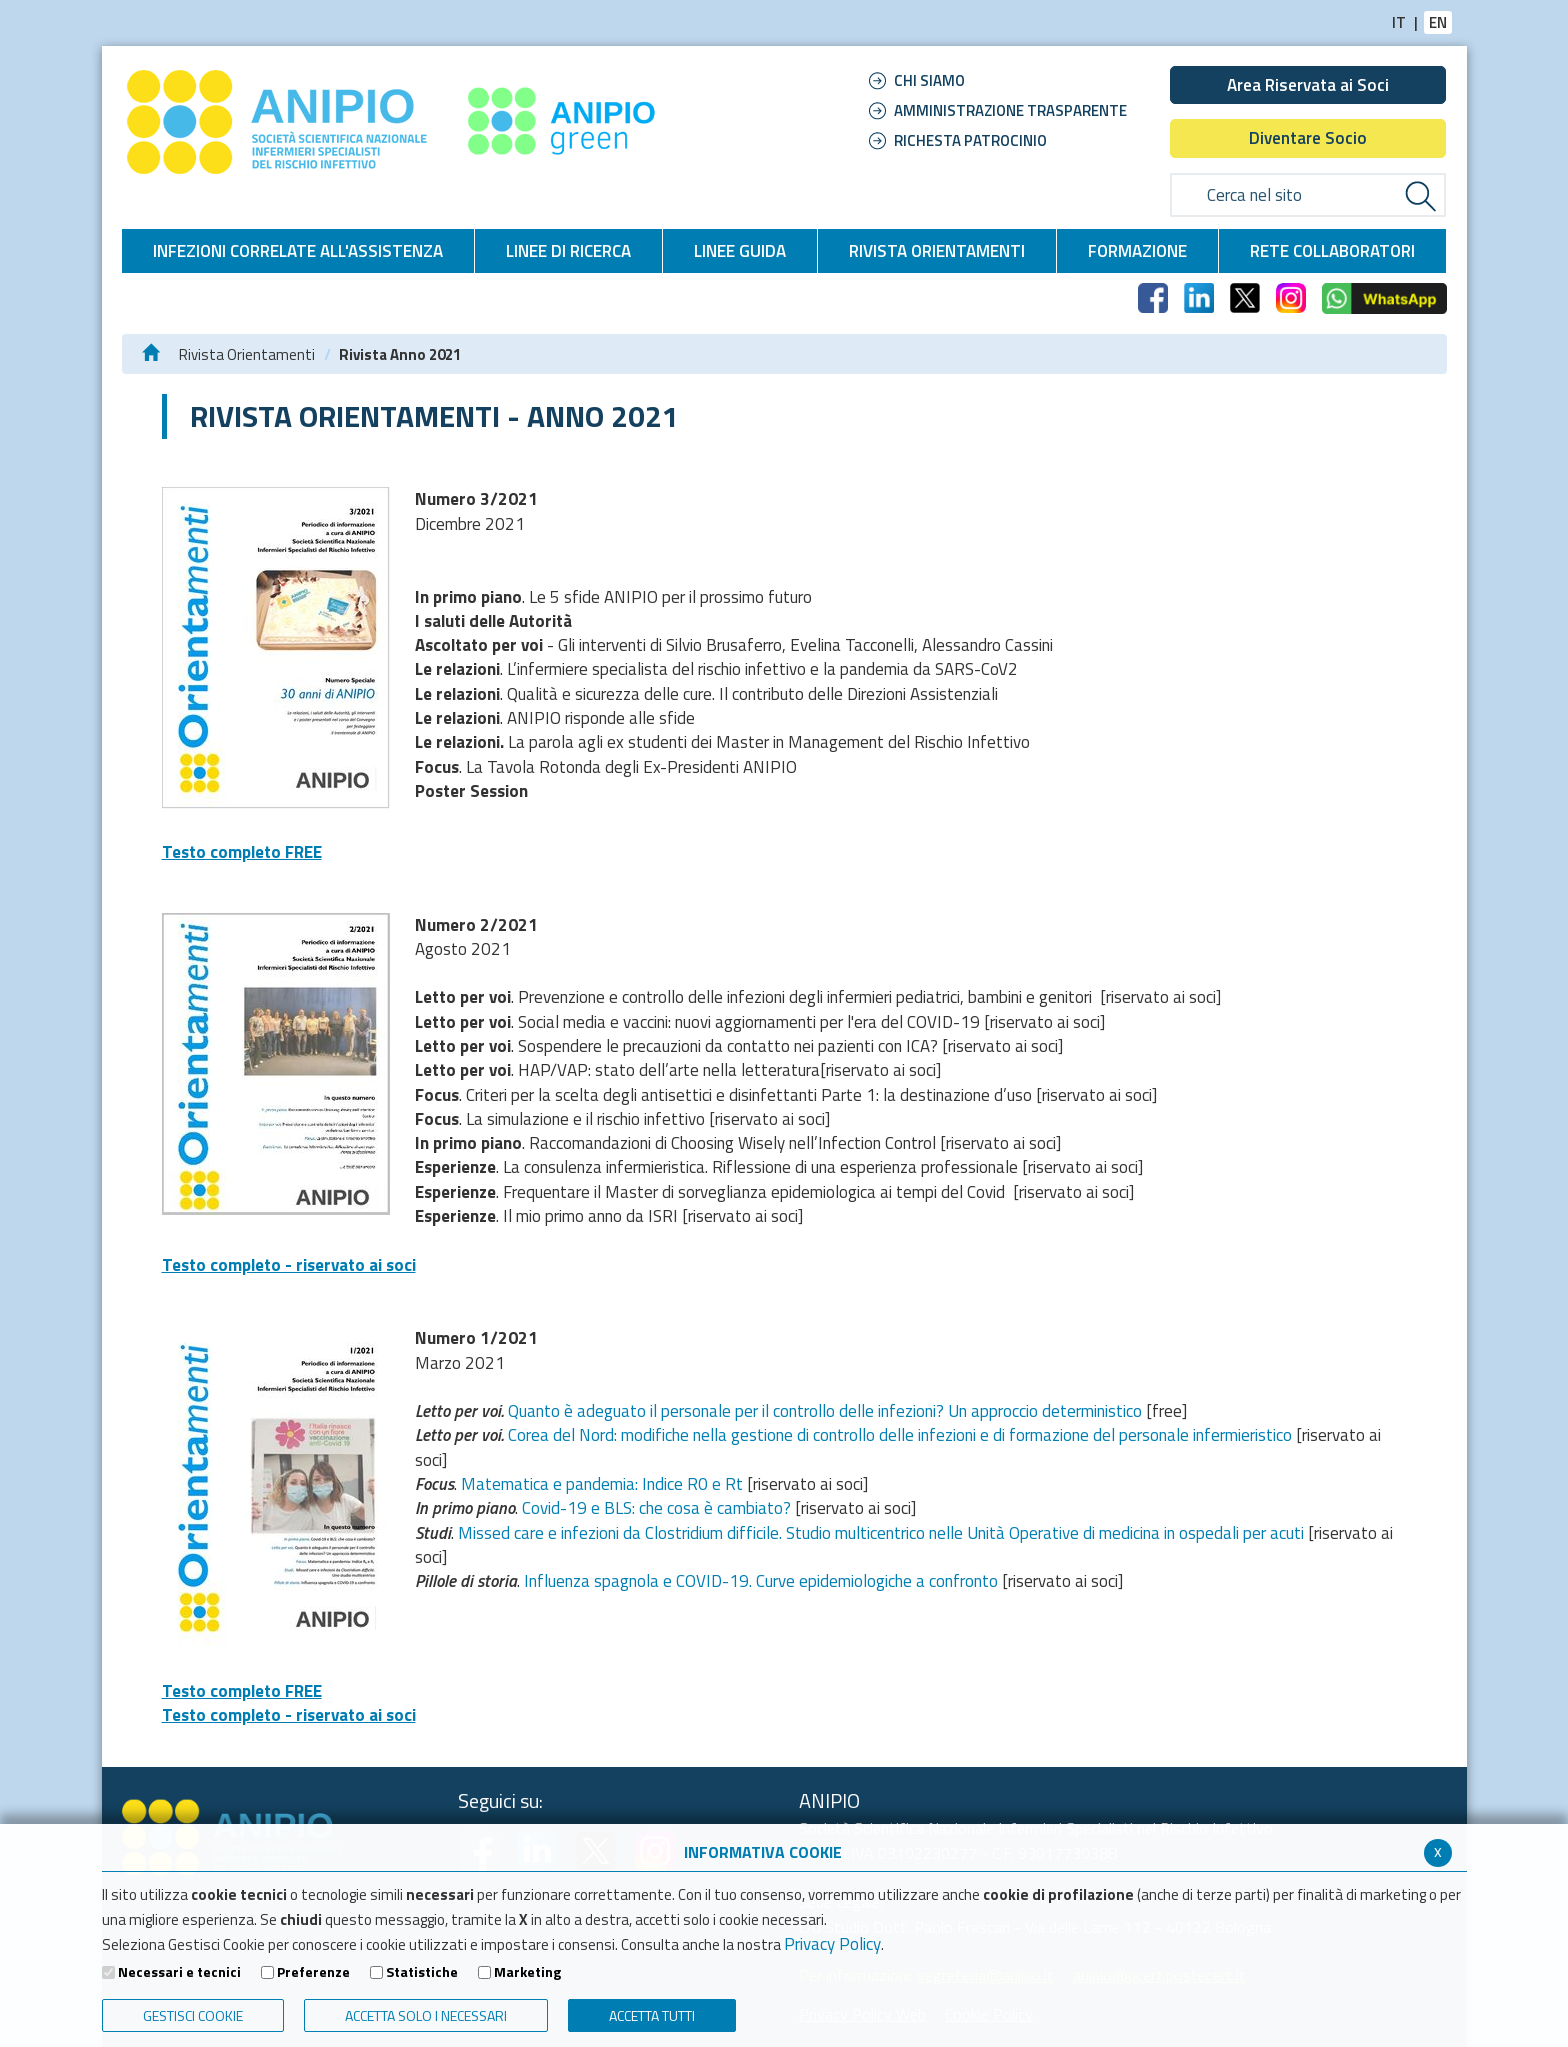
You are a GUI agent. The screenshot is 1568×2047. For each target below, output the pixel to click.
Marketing (527, 1972)
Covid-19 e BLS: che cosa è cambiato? (656, 1508)
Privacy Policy (832, 1944)
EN (1438, 22)
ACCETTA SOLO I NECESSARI (426, 2015)
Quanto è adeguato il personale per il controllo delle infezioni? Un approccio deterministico (825, 1411)
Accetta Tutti (652, 2015)
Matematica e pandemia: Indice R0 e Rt (602, 1484)
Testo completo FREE (242, 852)
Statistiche (422, 1972)
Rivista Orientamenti (247, 354)
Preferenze (313, 1972)
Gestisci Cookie (193, 2015)
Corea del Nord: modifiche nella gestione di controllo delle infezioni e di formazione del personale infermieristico (900, 1435)
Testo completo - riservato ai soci (289, 1265)
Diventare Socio (1308, 138)
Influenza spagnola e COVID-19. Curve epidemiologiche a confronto (761, 1581)
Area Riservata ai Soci (1308, 85)
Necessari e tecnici (179, 1972)
